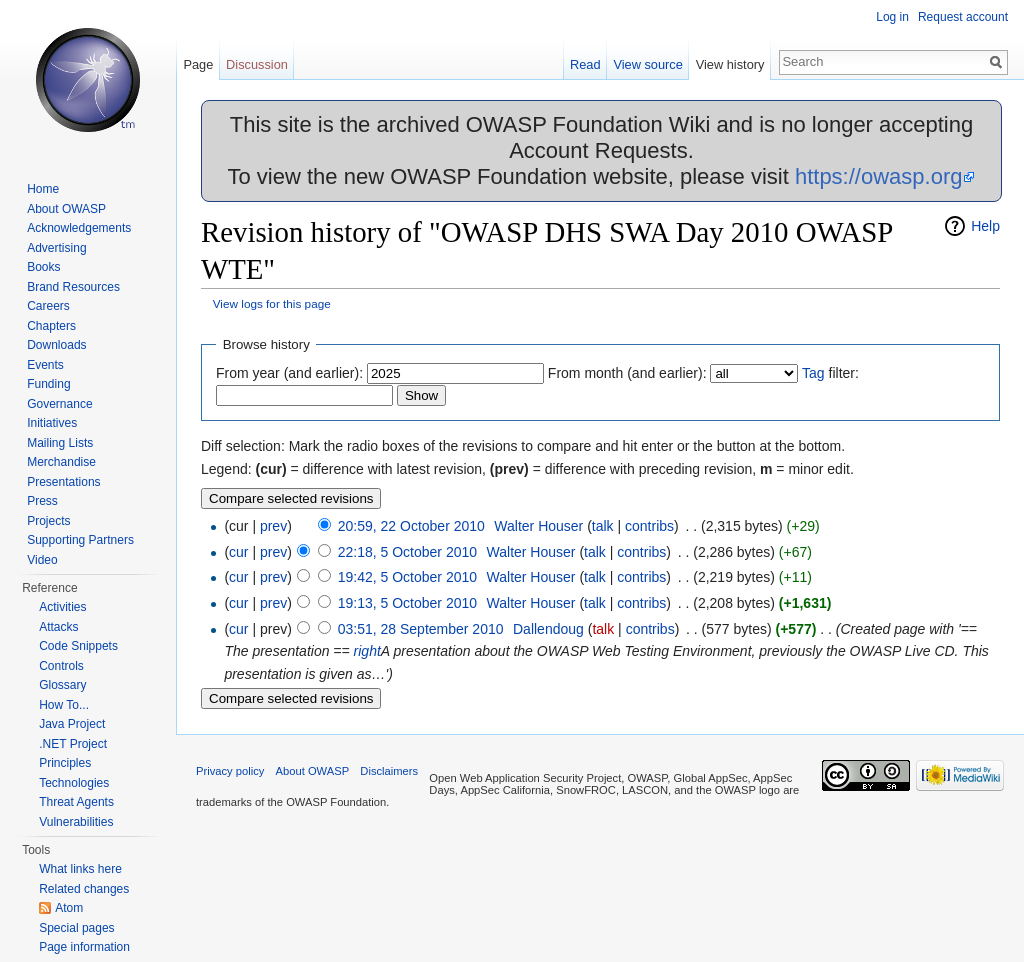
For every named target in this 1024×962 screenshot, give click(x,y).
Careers (48, 306)
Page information (84, 947)
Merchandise (61, 462)
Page (198, 64)
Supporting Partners (80, 540)
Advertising (56, 248)
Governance (59, 404)
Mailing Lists (60, 443)
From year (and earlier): (289, 373)
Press (42, 501)
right (367, 651)
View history (730, 64)
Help (985, 226)
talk (603, 526)
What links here (80, 869)
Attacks (58, 627)
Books (43, 267)
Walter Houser (538, 526)
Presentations (63, 482)
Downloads (56, 345)
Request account (963, 17)
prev (273, 526)
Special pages (76, 928)
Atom (69, 908)
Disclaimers (389, 771)
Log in (892, 17)
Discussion (257, 64)
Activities (62, 607)
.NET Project (73, 744)
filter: (830, 373)
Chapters (51, 326)
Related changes (84, 889)
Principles (65, 763)
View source (647, 64)
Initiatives (52, 423)
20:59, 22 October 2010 (411, 526)
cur (238, 552)
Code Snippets (78, 646)
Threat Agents (76, 802)
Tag (813, 373)
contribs (649, 526)
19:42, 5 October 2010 (407, 577)
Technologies (74, 783)
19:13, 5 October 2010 (407, 603)
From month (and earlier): (627, 373)
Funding (48, 384)
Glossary (62, 685)
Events (45, 365)
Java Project (72, 724)
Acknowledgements (79, 228)
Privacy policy (230, 771)
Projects (48, 521)
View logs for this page (272, 303)
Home (43, 189)
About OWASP (66, 209)
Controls (61, 666)
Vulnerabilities (76, 822)
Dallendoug (548, 629)
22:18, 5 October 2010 (407, 552)
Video (42, 560)
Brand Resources (73, 287)
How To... (64, 705)
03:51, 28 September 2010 (421, 629)
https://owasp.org (879, 176)
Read (585, 64)
